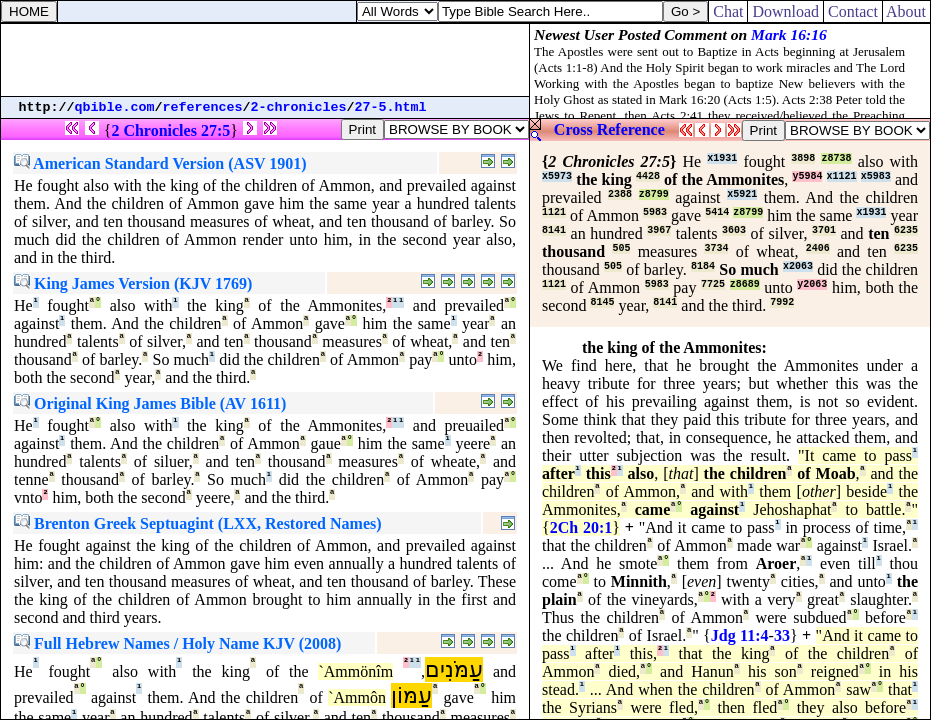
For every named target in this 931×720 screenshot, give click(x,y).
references (203, 107)
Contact (853, 11)
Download (785, 11)
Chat (728, 11)
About (906, 11)
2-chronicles (299, 107)
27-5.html (391, 107)
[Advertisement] (265, 60)
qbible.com (115, 107)
